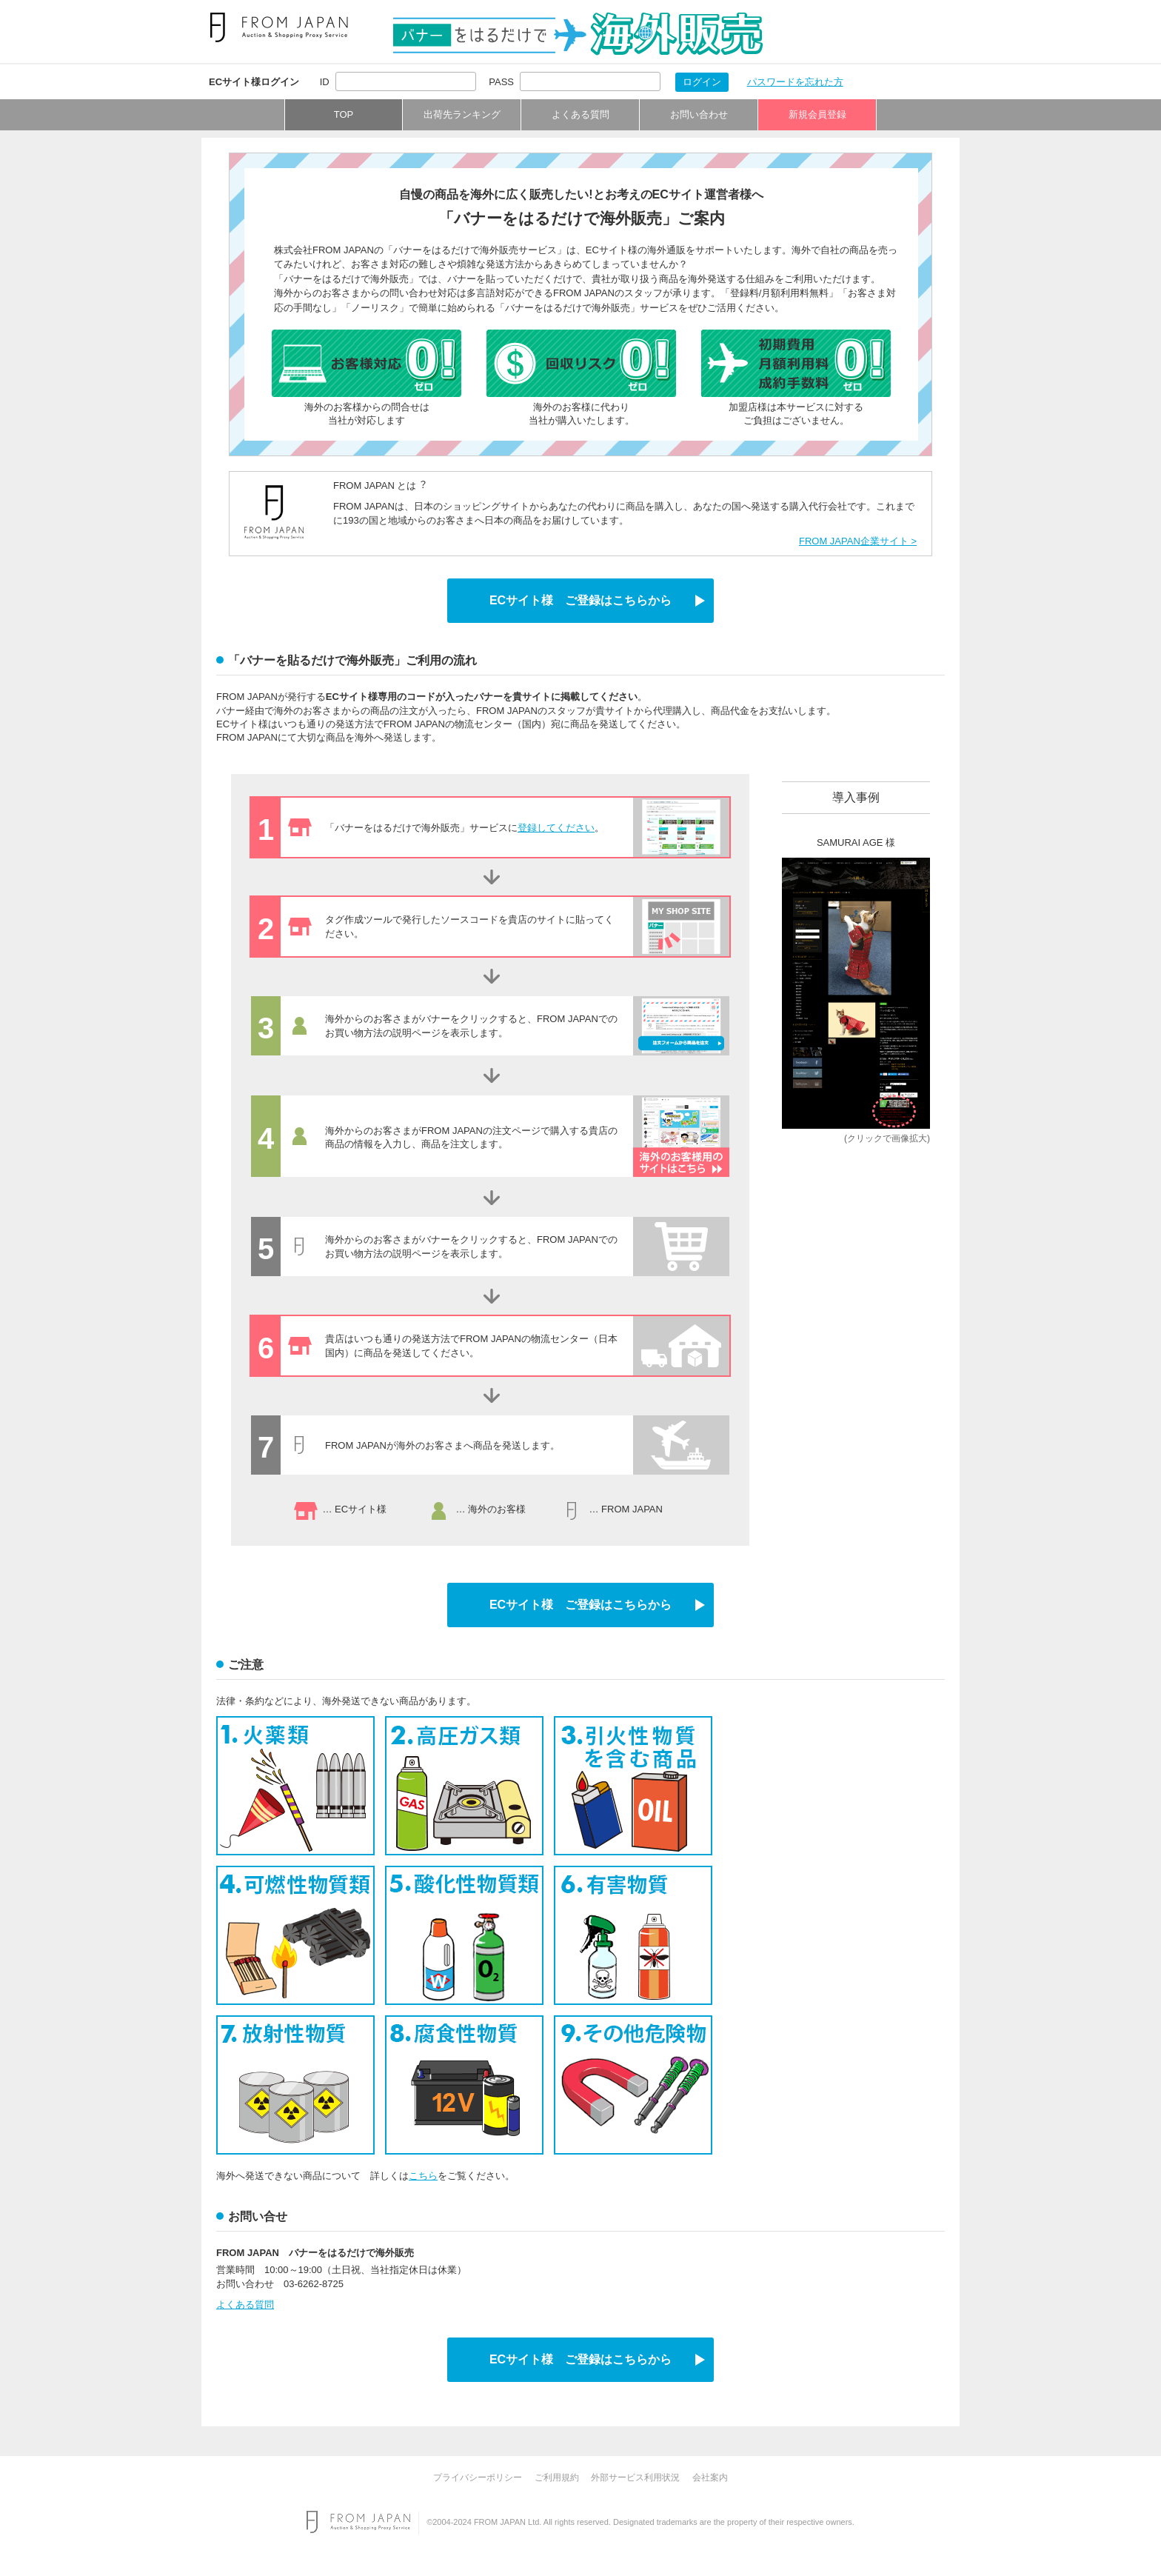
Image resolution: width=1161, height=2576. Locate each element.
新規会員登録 (817, 114)
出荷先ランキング (462, 114)
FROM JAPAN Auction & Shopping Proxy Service (358, 2522)
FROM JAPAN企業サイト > (858, 541)
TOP (344, 114)
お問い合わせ (699, 114)
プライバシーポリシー (477, 2477)
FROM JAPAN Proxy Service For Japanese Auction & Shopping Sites (279, 27)
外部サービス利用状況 (635, 2477)
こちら (423, 2175)
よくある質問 (580, 114)
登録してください (556, 827)
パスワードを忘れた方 (795, 81)
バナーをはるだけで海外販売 (578, 34)
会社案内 (710, 2477)
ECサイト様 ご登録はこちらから (580, 600)
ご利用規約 (557, 2477)
